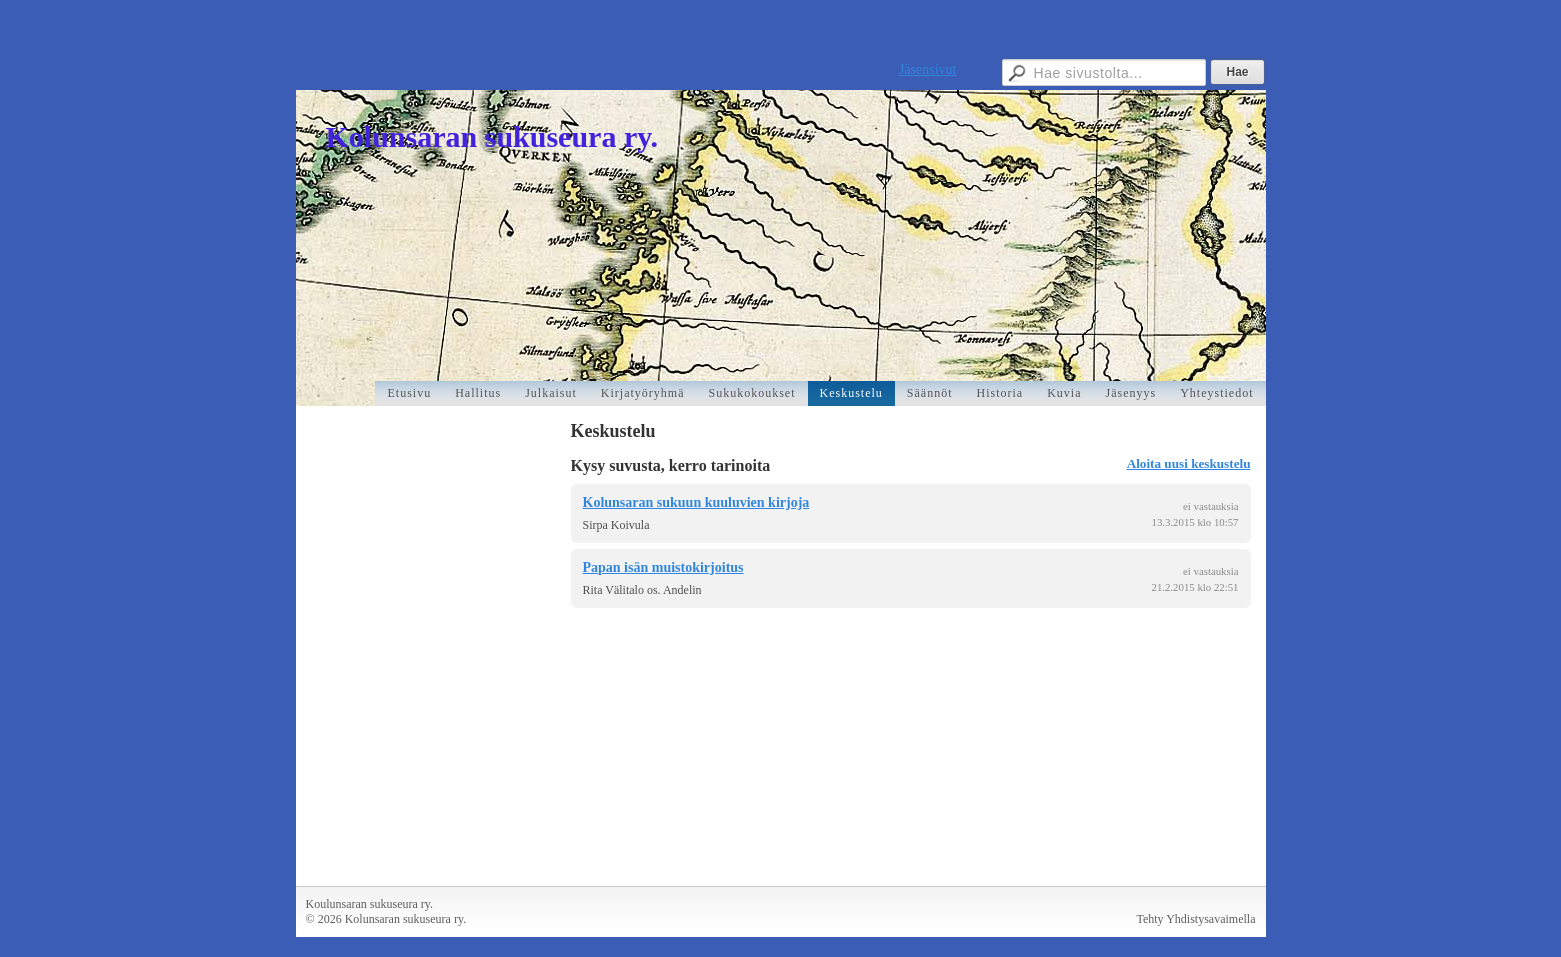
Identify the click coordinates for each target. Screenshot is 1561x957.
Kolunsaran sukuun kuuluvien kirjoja (696, 502)
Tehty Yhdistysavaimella (1195, 919)
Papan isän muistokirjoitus (663, 567)
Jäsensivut (928, 69)
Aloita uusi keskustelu (1189, 463)
